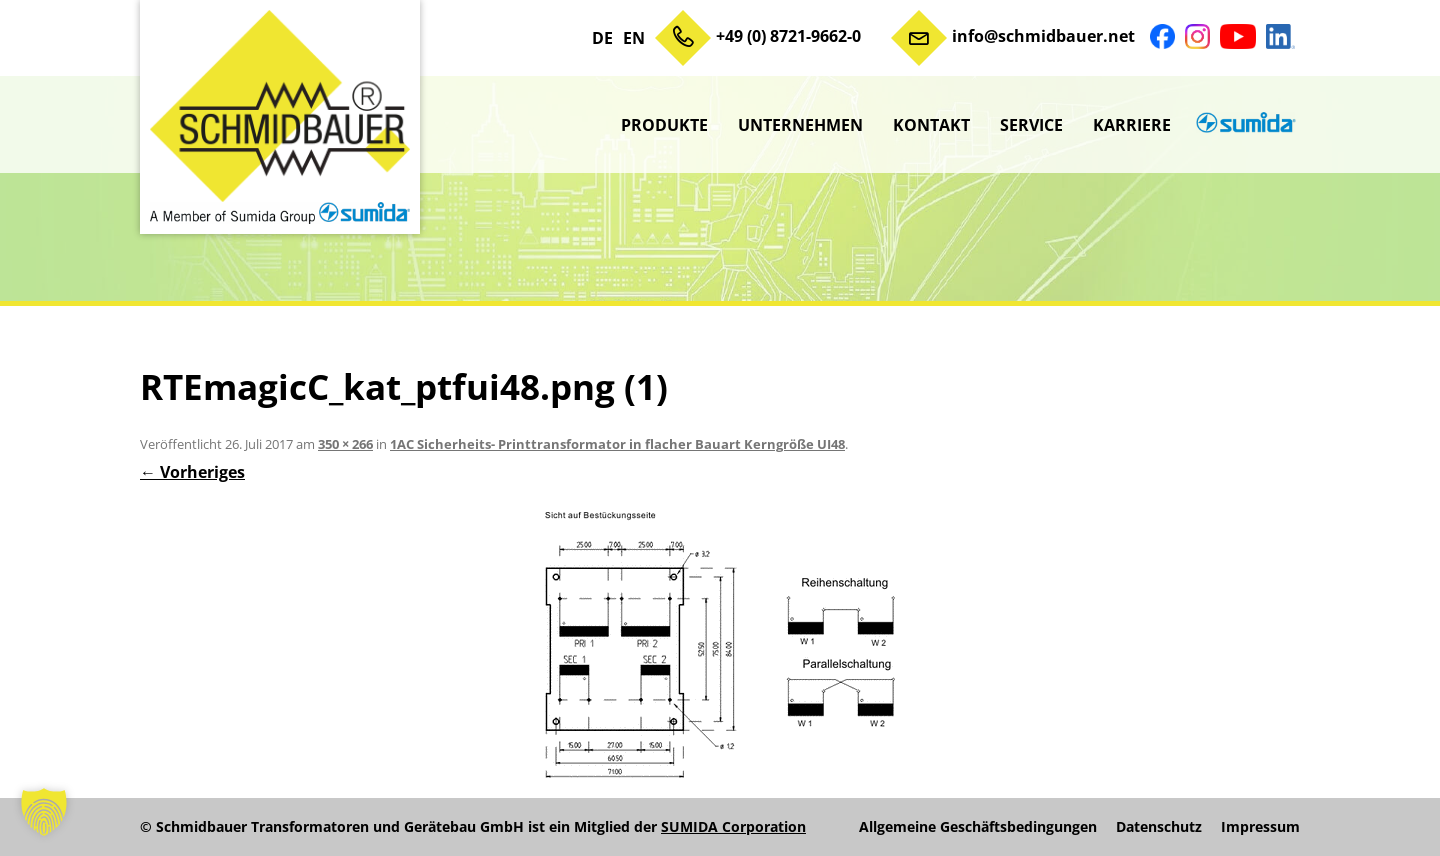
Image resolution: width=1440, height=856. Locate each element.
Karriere (1132, 125)
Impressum (1260, 827)
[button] (44, 812)
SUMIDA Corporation (733, 826)
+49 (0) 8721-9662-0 (788, 36)
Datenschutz (1159, 827)
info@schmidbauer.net (1043, 36)
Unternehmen (800, 125)
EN (634, 38)
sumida (1243, 125)
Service (1031, 125)
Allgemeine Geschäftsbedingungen (978, 827)
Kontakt (931, 125)
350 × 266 (345, 444)
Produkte (664, 125)
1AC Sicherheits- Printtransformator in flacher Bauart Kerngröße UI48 (617, 444)
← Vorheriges (192, 472)
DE (602, 38)
